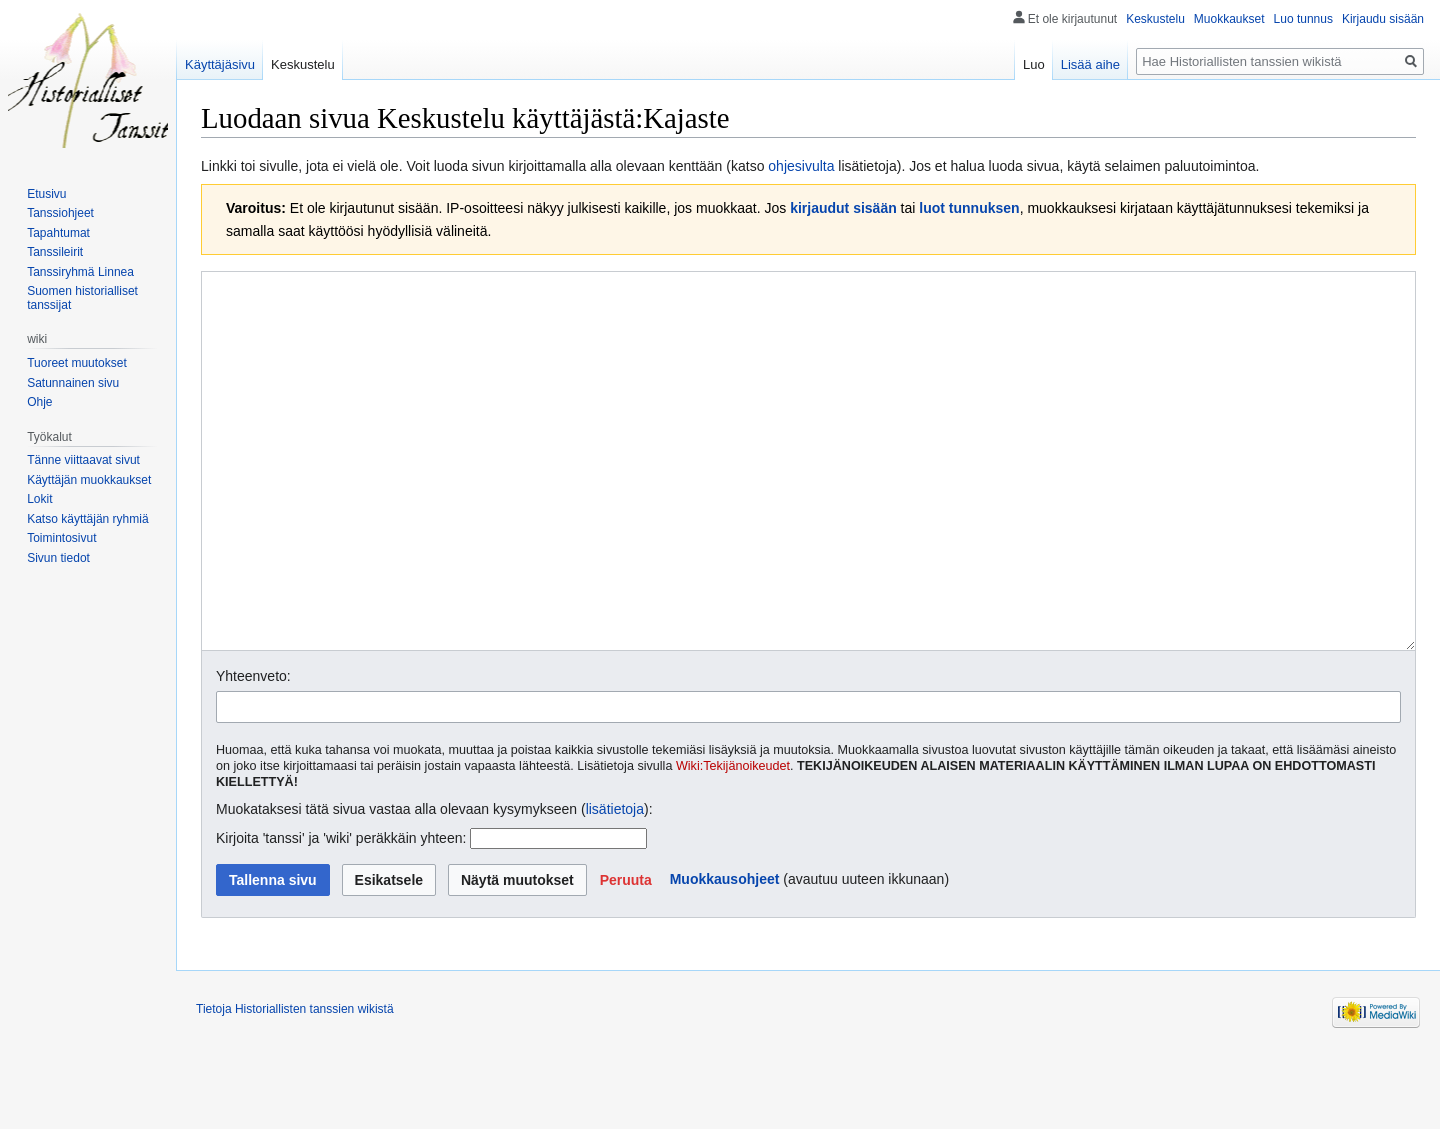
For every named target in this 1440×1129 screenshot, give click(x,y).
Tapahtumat (58, 233)
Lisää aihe (1090, 64)
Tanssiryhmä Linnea (80, 272)
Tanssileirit (55, 252)
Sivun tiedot (58, 558)
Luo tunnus (1303, 19)
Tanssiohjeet (60, 213)
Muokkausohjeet (725, 954)
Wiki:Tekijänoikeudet (733, 841)
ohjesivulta (801, 166)
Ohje (39, 402)
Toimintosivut (61, 538)
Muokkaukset (1229, 19)
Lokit (39, 499)
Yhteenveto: (253, 751)
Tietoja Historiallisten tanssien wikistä (295, 1084)
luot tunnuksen (969, 208)
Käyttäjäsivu (220, 64)
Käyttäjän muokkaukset (89, 480)
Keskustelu (1155, 19)
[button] (626, 955)
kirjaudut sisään (843, 208)
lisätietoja (615, 884)
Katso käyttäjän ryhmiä (87, 519)
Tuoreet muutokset (77, 363)
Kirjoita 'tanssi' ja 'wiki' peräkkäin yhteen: (341, 913)
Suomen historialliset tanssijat (82, 298)
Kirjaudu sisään (1383, 19)
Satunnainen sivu (73, 383)
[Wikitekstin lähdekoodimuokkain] (808, 498)
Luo (1034, 64)
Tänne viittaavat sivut (83, 460)
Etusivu (46, 194)
